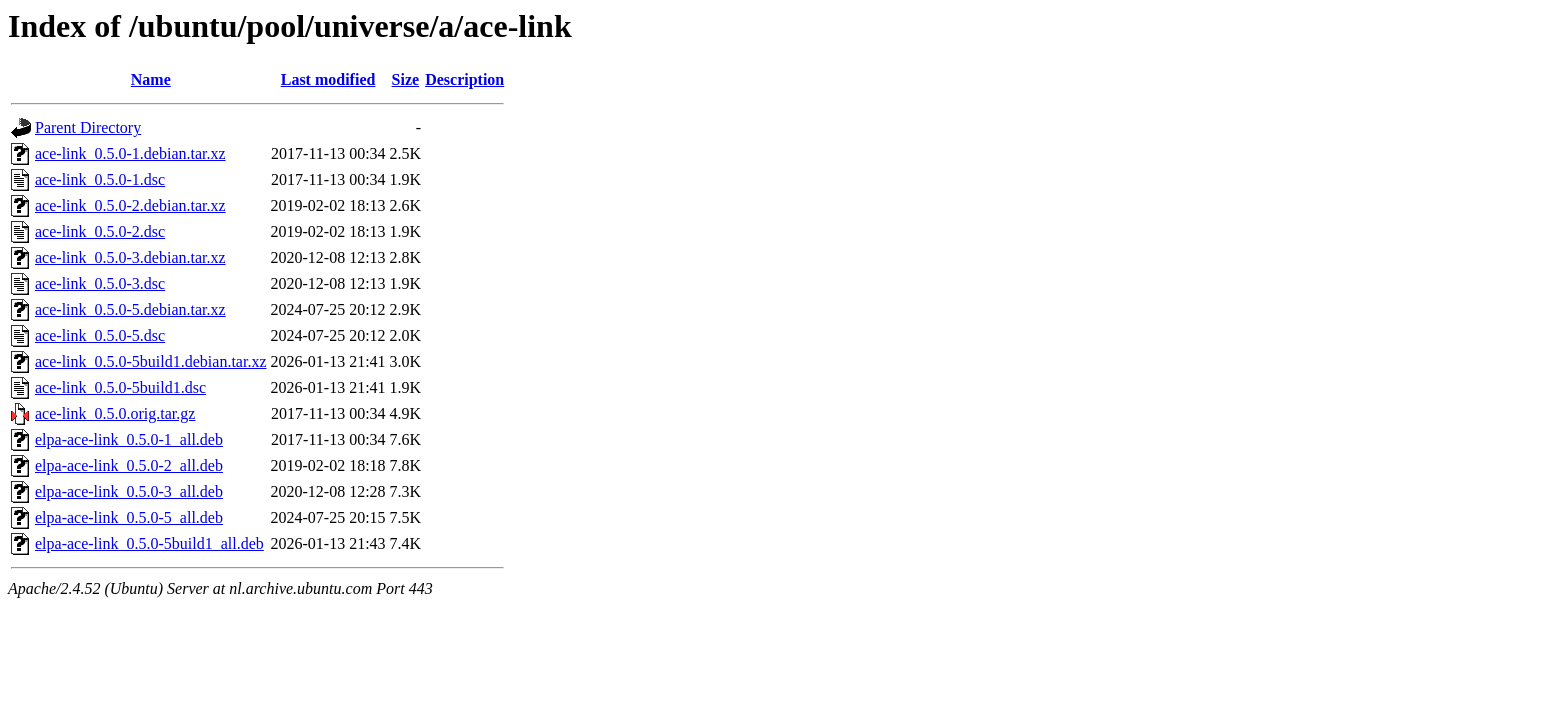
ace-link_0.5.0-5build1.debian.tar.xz (150, 361)
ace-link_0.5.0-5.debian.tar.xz (130, 309)
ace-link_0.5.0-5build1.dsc (120, 387)
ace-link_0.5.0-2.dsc (100, 231)
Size (406, 79)
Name (151, 79)
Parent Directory (88, 127)
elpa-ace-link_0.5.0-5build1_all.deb (149, 543)
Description (464, 79)
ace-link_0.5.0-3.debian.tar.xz (130, 257)
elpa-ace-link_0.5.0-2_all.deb (129, 465)
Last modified (328, 79)
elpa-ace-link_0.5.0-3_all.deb (129, 491)
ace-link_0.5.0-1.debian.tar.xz (130, 153)
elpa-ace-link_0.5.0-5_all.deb (129, 517)
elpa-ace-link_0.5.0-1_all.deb (129, 439)
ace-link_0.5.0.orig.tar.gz (115, 413)
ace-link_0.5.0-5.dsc (100, 335)
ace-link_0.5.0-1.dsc (100, 179)
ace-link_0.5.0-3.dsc (100, 283)
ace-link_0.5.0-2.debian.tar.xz (130, 205)
